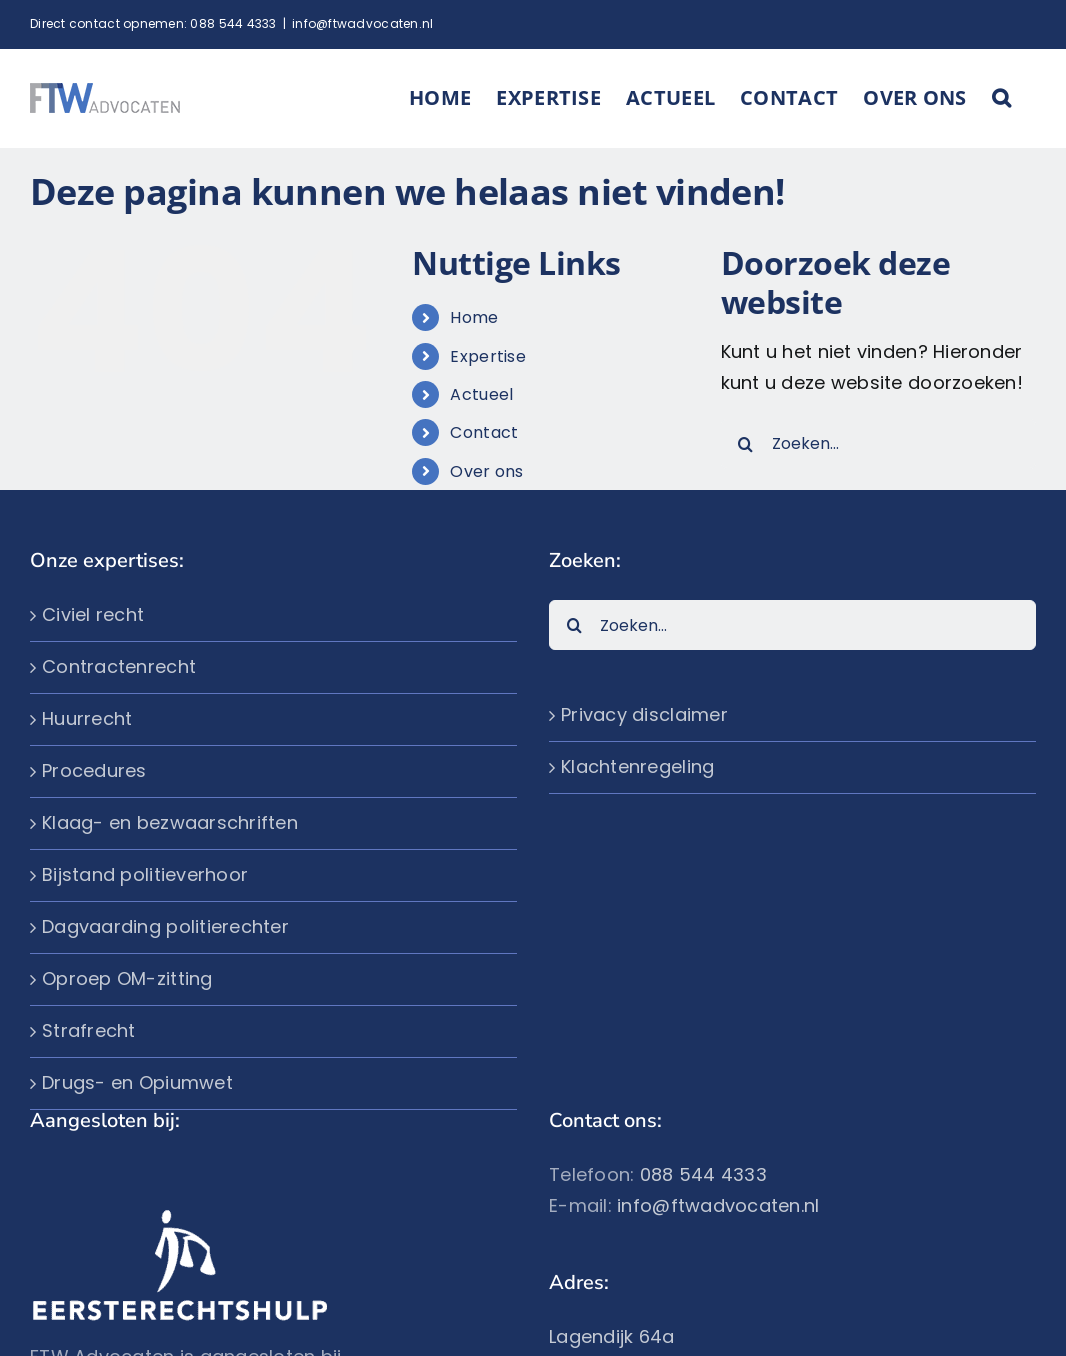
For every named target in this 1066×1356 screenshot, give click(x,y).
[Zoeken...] (878, 444)
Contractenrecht (119, 666)
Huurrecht (87, 718)
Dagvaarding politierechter (165, 926)
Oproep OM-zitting (127, 978)
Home (474, 317)
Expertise (487, 356)
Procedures (94, 770)
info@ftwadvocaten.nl (362, 23)
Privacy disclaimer (644, 714)
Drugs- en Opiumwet (137, 1082)
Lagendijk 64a (612, 1336)
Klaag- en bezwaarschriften (170, 822)
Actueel (481, 394)
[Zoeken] (746, 444)
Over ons (486, 471)
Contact (484, 432)
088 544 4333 (233, 23)
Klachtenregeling (637, 766)
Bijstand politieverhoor (145, 874)
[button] (1001, 98)
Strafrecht (89, 1030)
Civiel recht (93, 614)
